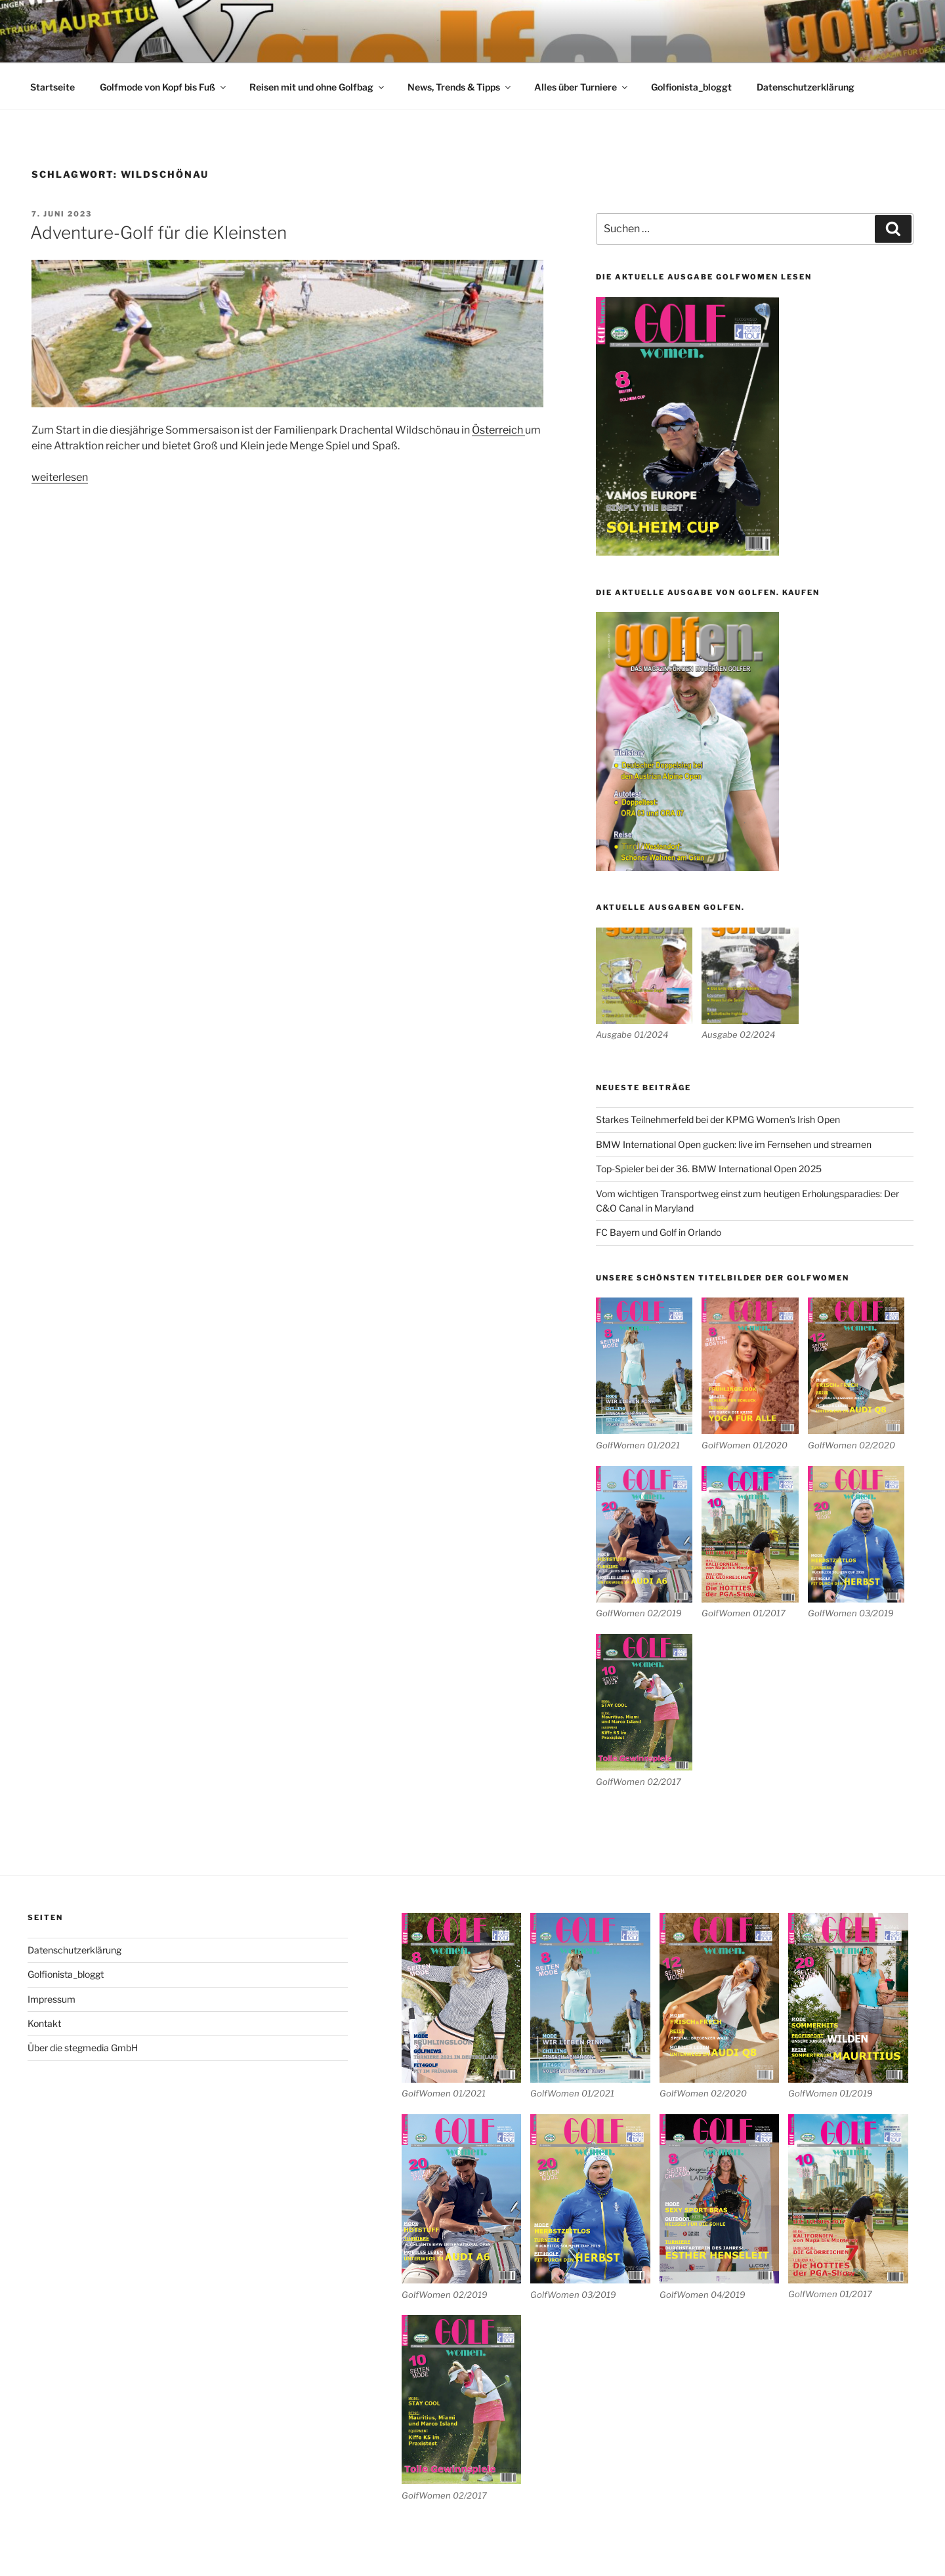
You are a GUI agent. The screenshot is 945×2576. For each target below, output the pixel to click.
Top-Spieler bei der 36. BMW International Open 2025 (709, 1168)
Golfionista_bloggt (691, 86)
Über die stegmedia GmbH (83, 2047)
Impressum (51, 1999)
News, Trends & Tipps (460, 86)
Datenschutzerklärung (805, 86)
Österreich (498, 430)
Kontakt (44, 2023)
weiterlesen (60, 477)
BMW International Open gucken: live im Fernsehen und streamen (734, 1144)
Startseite (52, 86)
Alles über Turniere (581, 86)
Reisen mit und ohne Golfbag (317, 86)
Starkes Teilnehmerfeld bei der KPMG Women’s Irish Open (718, 1119)
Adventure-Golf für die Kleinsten (158, 232)
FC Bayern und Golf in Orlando (658, 1232)
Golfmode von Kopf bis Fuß (164, 86)
